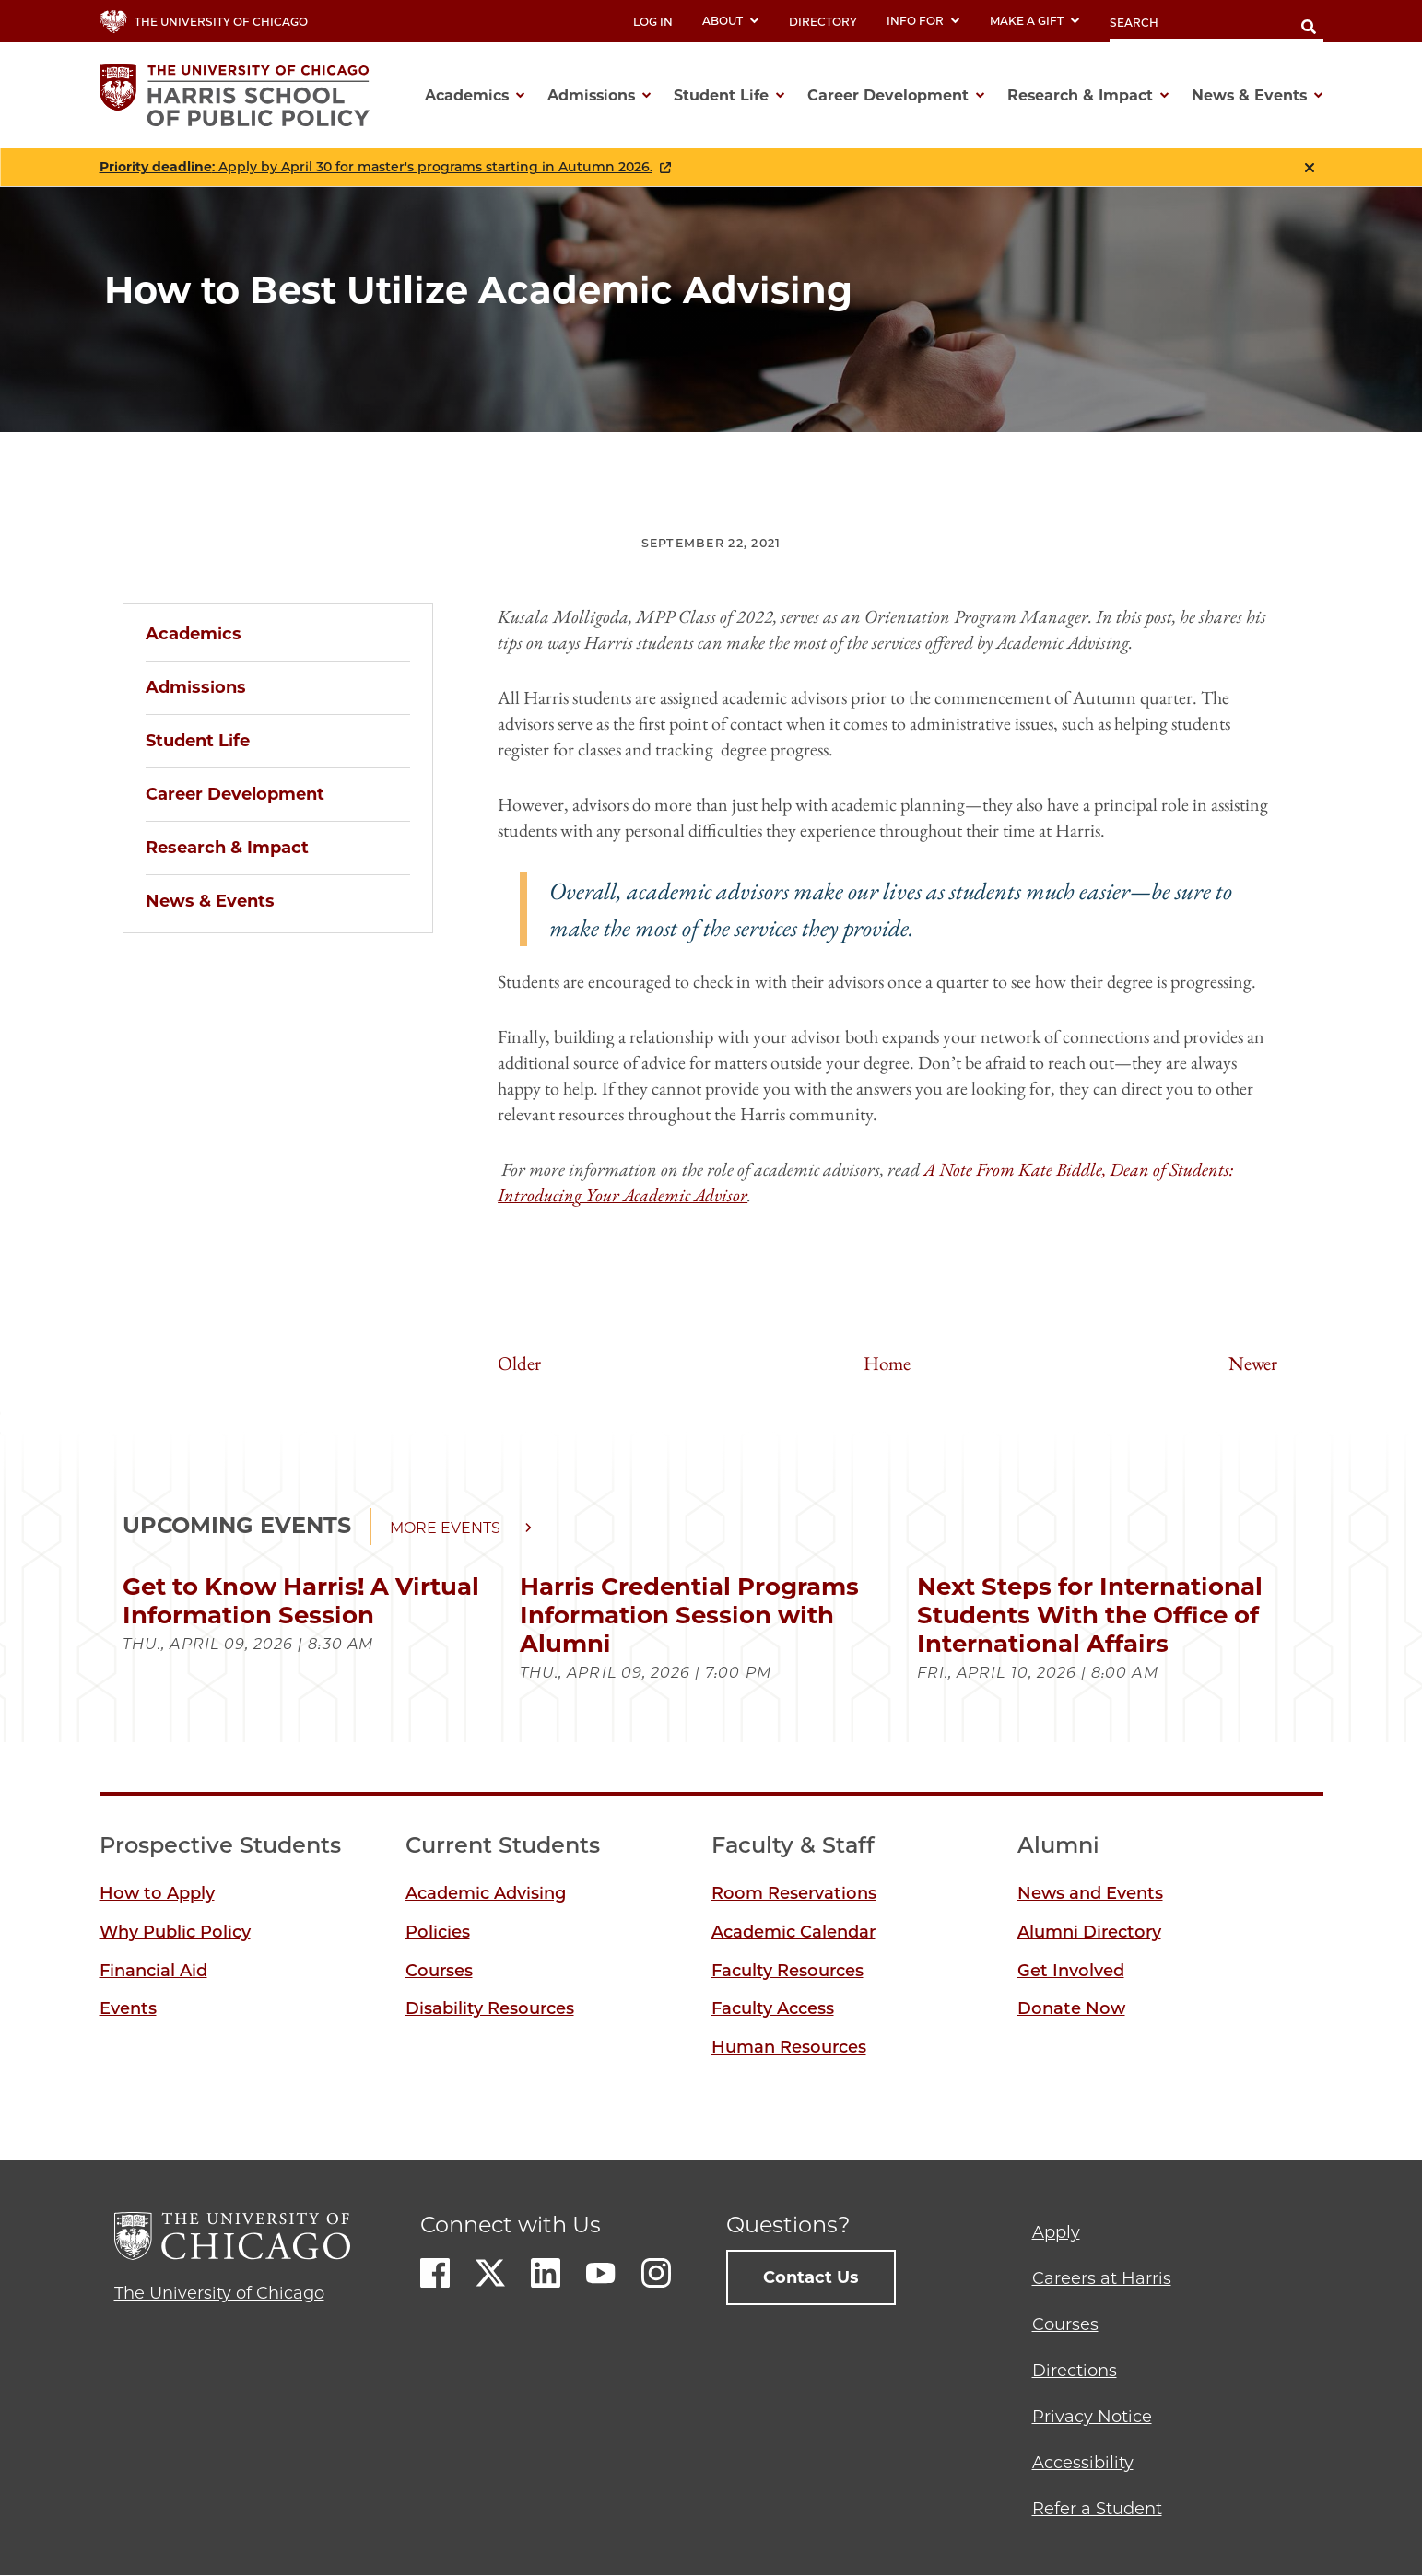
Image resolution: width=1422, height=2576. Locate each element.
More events (445, 1528)
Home (887, 1363)
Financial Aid (153, 1971)
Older (519, 1363)
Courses (439, 1971)
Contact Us (811, 2277)
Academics (193, 634)
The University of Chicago (219, 2293)
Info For (923, 21)
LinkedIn (545, 2273)
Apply (1056, 2232)
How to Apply (157, 1893)
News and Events (1090, 1893)
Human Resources (788, 2047)
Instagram (656, 2273)
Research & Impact (227, 847)
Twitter (490, 2273)
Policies (437, 1932)
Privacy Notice (1092, 2416)
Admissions (196, 687)
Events (128, 2008)
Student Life (198, 741)
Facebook (435, 2273)
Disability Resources (489, 2008)
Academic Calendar (793, 1932)
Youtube (601, 2273)
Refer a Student (1097, 2509)
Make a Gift (1035, 21)
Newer (1252, 1363)
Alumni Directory (1089, 1932)
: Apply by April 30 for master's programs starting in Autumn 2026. (376, 167)
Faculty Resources (787, 1971)
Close (1309, 167)
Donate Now (1071, 2008)
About (730, 21)
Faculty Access (772, 2008)
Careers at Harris (1101, 2278)
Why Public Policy (175, 1932)
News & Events (210, 901)
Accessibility (1083, 2463)
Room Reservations (793, 1893)
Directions (1074, 2370)
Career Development (235, 794)
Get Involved (1070, 1971)
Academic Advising (485, 1893)
